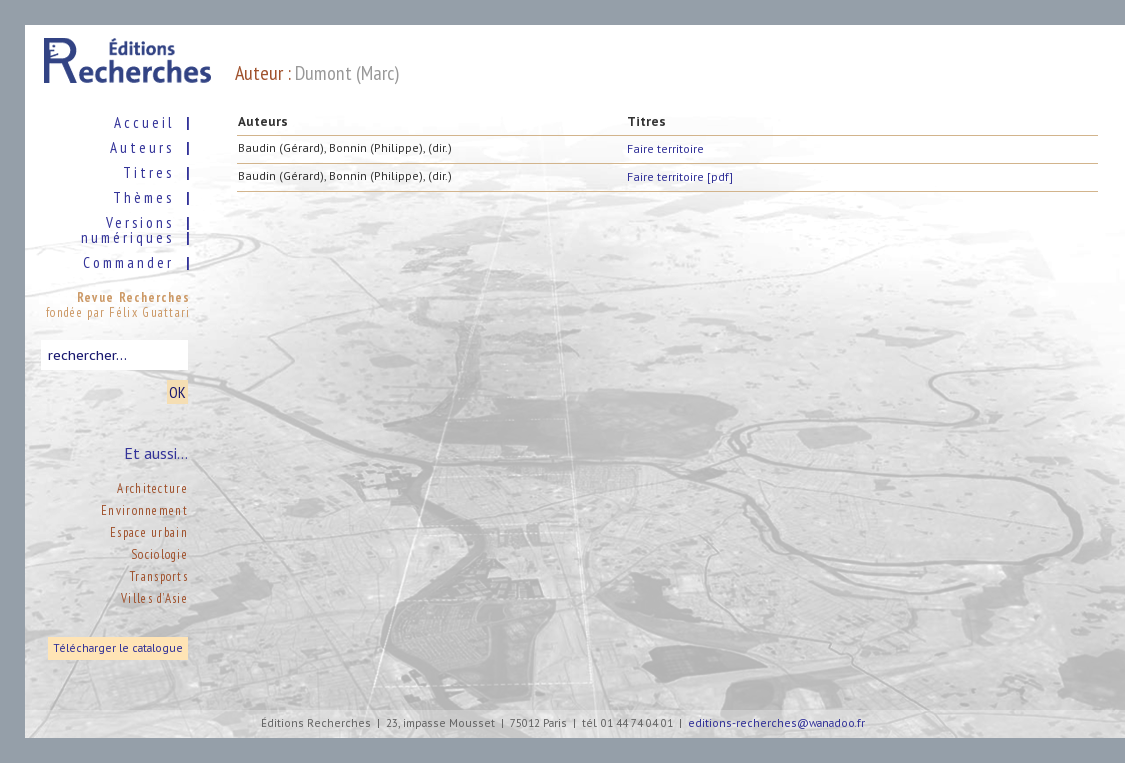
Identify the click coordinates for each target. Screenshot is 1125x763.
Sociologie (159, 554)
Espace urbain (149, 532)
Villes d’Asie (154, 598)
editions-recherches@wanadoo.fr (776, 723)
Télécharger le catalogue (118, 648)
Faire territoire (665, 148)
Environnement (144, 510)
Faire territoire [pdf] (680, 176)
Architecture (152, 488)
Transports (159, 576)
